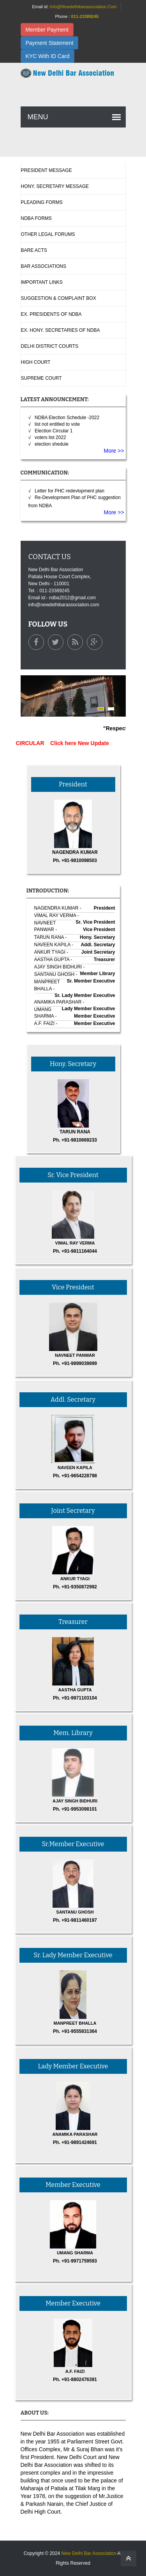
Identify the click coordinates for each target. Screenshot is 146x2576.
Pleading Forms (42, 202)
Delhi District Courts (50, 346)
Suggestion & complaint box (58, 298)
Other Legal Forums (48, 234)
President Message (46, 170)
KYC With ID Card (48, 56)
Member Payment (47, 30)
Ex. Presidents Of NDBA (51, 314)
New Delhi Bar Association (89, 2553)
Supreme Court (41, 378)
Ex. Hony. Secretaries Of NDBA (60, 330)
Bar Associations (43, 266)
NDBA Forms (36, 218)
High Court (36, 362)
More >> (114, 451)
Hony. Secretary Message (55, 186)
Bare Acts (34, 250)
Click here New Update (84, 743)
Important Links (42, 282)
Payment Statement (50, 43)
